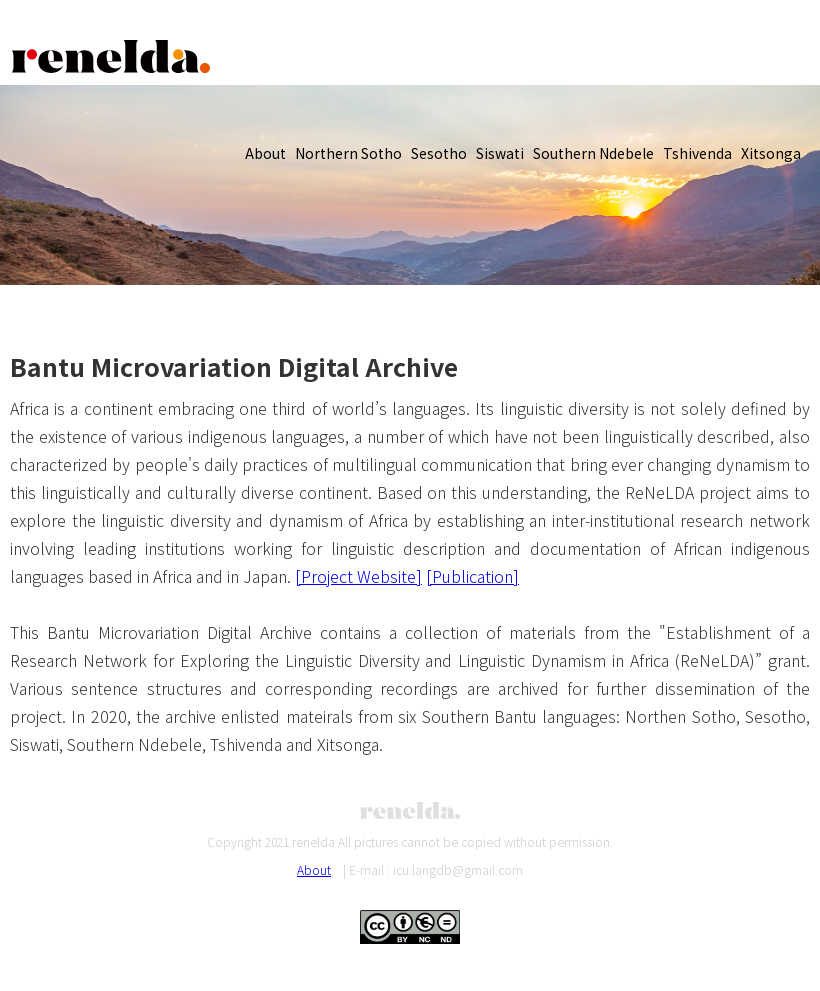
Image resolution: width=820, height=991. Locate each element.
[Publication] (472, 576)
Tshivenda (697, 153)
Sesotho (439, 153)
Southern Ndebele (593, 153)
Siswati (500, 153)
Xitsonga (771, 153)
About (265, 153)
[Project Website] (358, 576)
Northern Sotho (348, 153)
